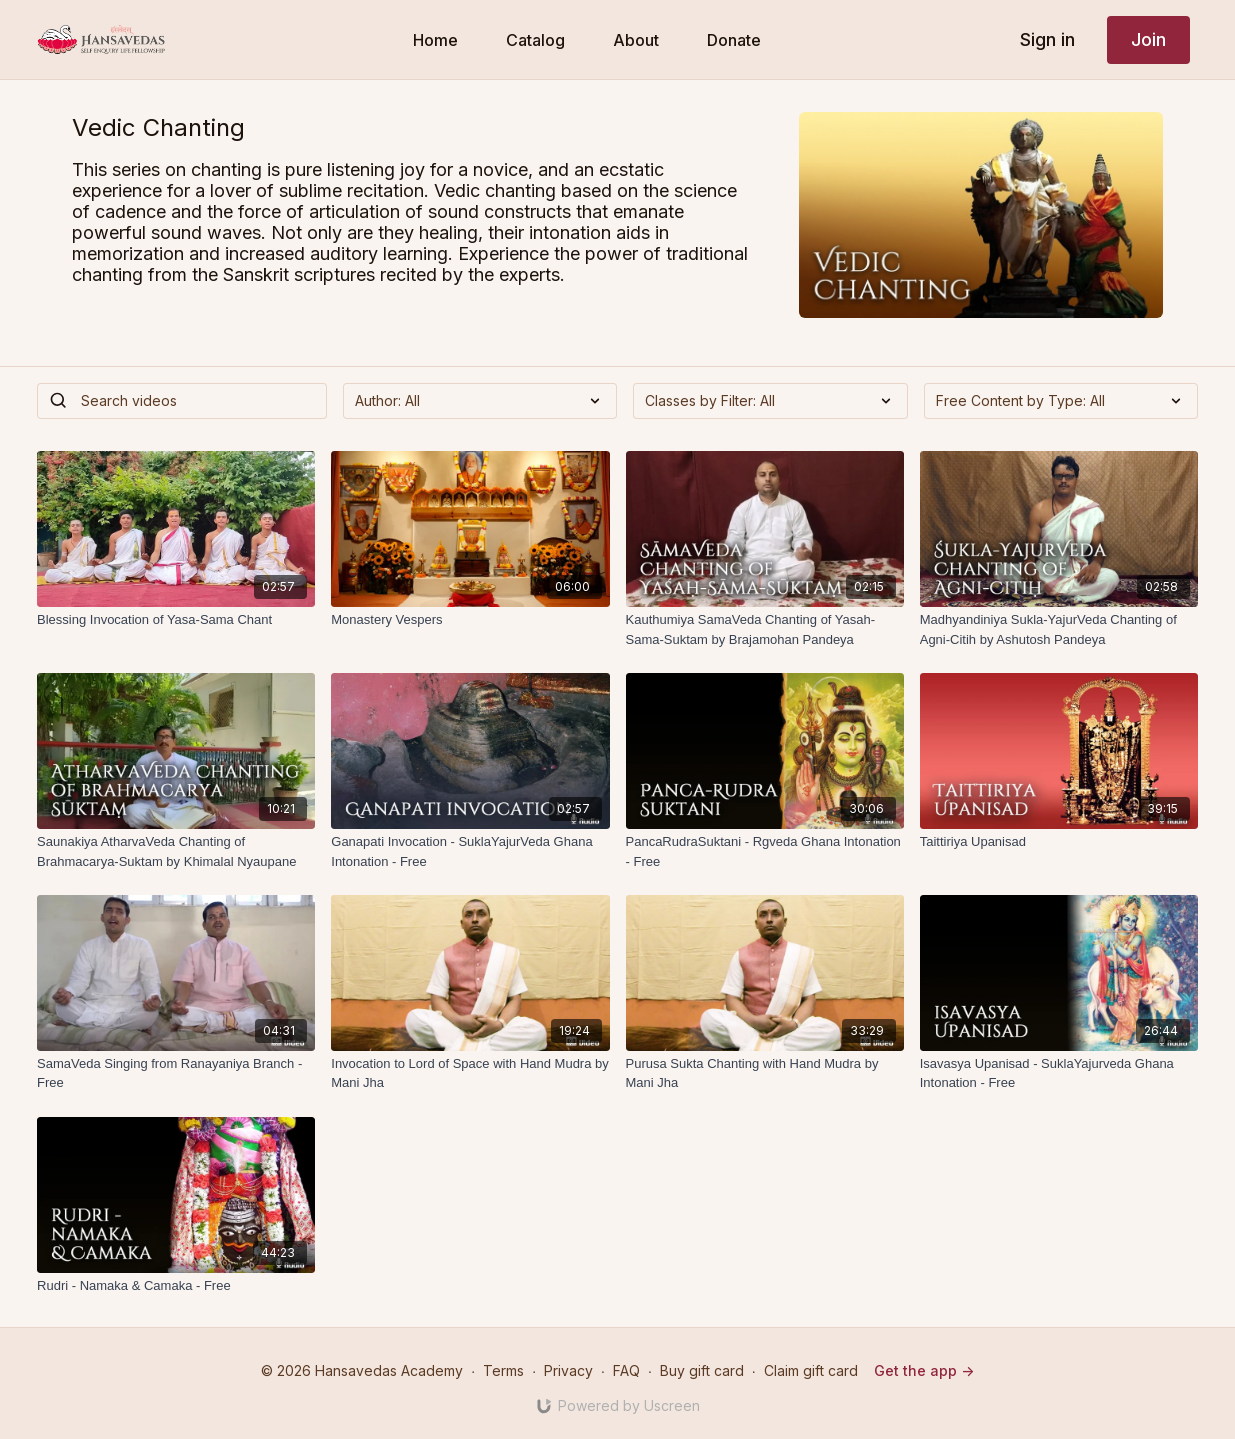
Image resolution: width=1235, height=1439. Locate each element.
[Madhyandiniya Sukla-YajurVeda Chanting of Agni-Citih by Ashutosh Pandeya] (1059, 629)
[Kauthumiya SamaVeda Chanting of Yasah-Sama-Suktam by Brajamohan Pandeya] (765, 629)
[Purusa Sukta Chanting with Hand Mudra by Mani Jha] (765, 1073)
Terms (503, 1370)
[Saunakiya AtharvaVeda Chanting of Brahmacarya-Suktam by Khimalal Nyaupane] (176, 851)
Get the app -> (924, 1370)
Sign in (1047, 39)
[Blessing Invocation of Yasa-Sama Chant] (176, 620)
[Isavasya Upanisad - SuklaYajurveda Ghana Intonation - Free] (1059, 1073)
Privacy (568, 1370)
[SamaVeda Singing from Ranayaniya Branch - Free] (176, 1073)
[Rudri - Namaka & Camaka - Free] (176, 1286)
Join (1148, 39)
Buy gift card (702, 1370)
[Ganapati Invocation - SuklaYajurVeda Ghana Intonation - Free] (470, 851)
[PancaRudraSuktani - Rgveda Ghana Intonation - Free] (765, 851)
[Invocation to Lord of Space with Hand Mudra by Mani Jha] (470, 1073)
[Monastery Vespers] (470, 620)
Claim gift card (811, 1370)
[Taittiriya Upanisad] (1059, 842)
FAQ (626, 1370)
